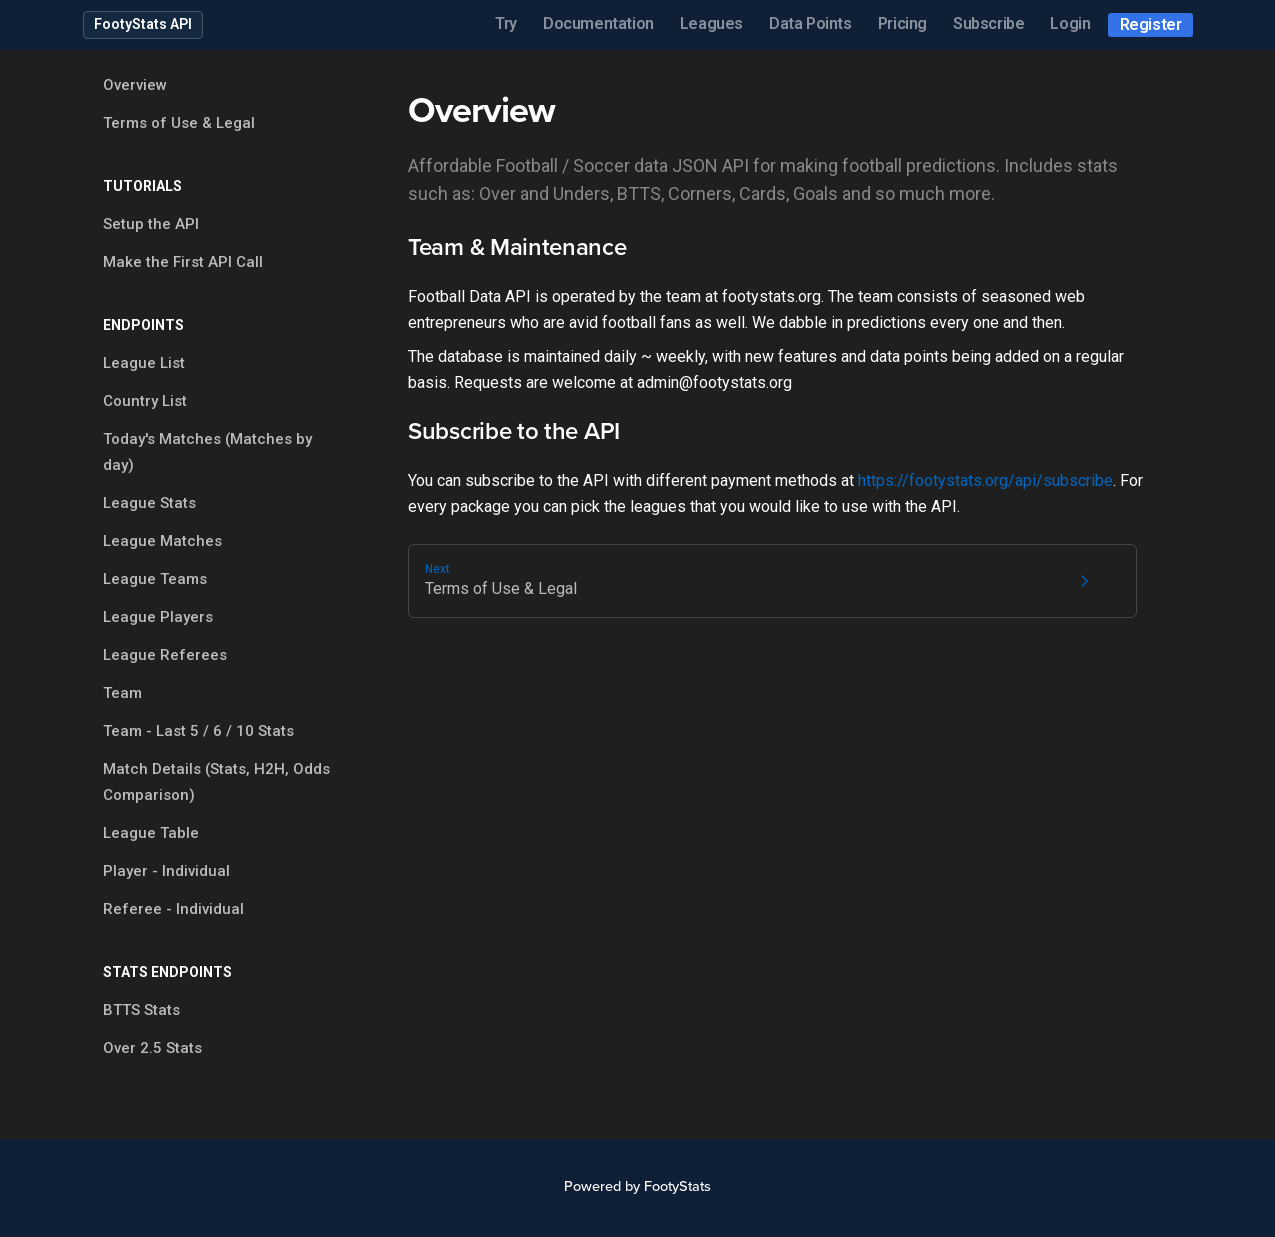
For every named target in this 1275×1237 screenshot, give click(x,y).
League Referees (165, 655)
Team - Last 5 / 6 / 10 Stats (198, 731)
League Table (151, 833)
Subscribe (988, 23)
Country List (145, 401)
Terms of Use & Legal (179, 123)
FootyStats (677, 1186)
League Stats (149, 503)
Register (1151, 24)
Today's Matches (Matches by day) (207, 452)
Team (122, 693)
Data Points (810, 23)
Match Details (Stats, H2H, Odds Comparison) (216, 782)
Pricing (902, 23)
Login (1070, 23)
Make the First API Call (183, 262)
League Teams (155, 579)
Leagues (711, 23)
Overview (135, 85)
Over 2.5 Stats (152, 1048)
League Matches (162, 541)
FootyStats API (143, 24)
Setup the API (151, 224)
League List (144, 363)
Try (506, 23)
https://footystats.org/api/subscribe (985, 480)
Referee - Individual (173, 909)
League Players (158, 617)
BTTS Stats (141, 1010)
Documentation (598, 23)
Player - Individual (166, 871)
